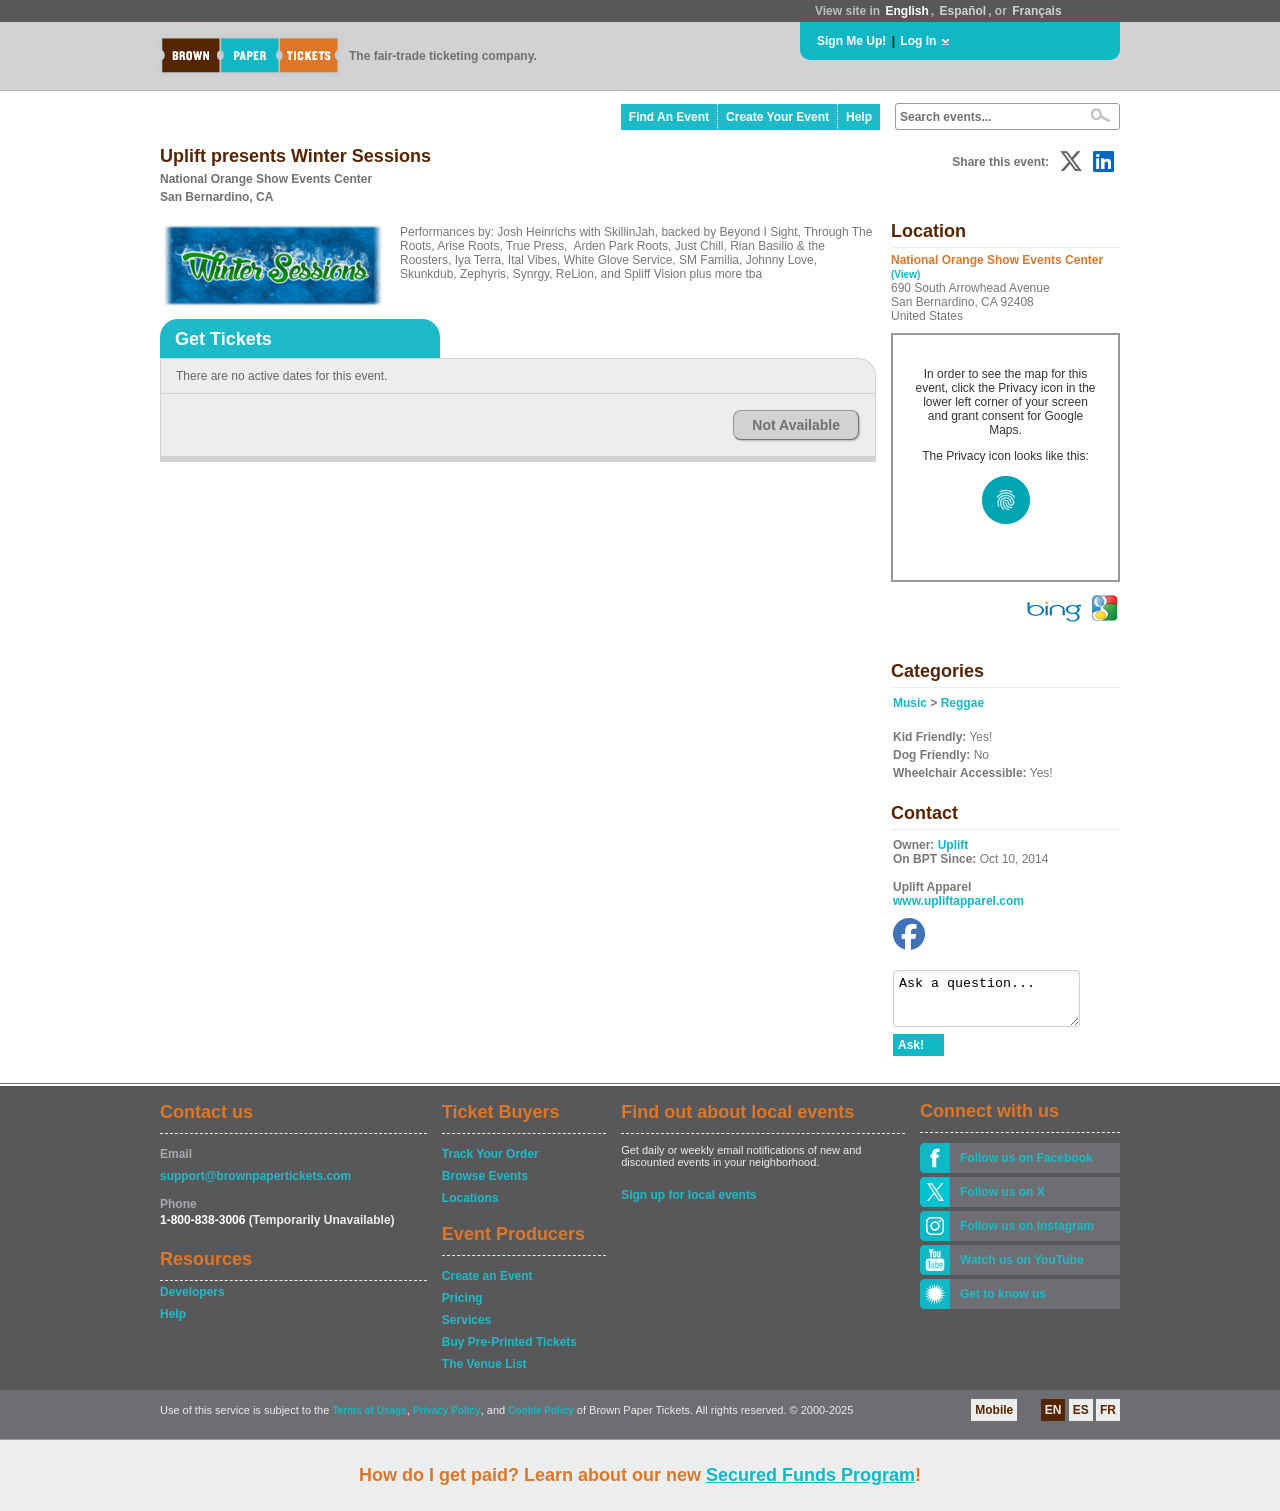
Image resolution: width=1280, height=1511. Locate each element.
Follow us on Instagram (1027, 1235)
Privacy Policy (447, 1419)
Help (859, 117)
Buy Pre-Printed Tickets (509, 1351)
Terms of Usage (369, 1419)
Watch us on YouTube (1022, 1269)
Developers (192, 1301)
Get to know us (1003, 1303)
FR (1108, 1419)
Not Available (796, 425)
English (906, 11)
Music (910, 703)
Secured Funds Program (810, 1475)
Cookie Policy (541, 1419)
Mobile (994, 1419)
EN (1053, 1419)
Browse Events (485, 1185)
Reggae (962, 703)
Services (466, 1329)
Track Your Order (490, 1163)
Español (963, 11)
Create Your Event (777, 117)
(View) (905, 274)
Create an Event (487, 1285)
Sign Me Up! (851, 41)
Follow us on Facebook (1026, 1167)
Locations (470, 1207)
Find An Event (669, 117)
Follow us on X (1002, 1201)
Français (1036, 11)
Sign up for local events (688, 1204)
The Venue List (484, 1373)
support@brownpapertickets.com (255, 1185)
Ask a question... (996, 1003)
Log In (918, 41)
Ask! (911, 1054)
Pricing (462, 1307)
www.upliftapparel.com (958, 901)
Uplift (953, 845)
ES (1081, 1419)
